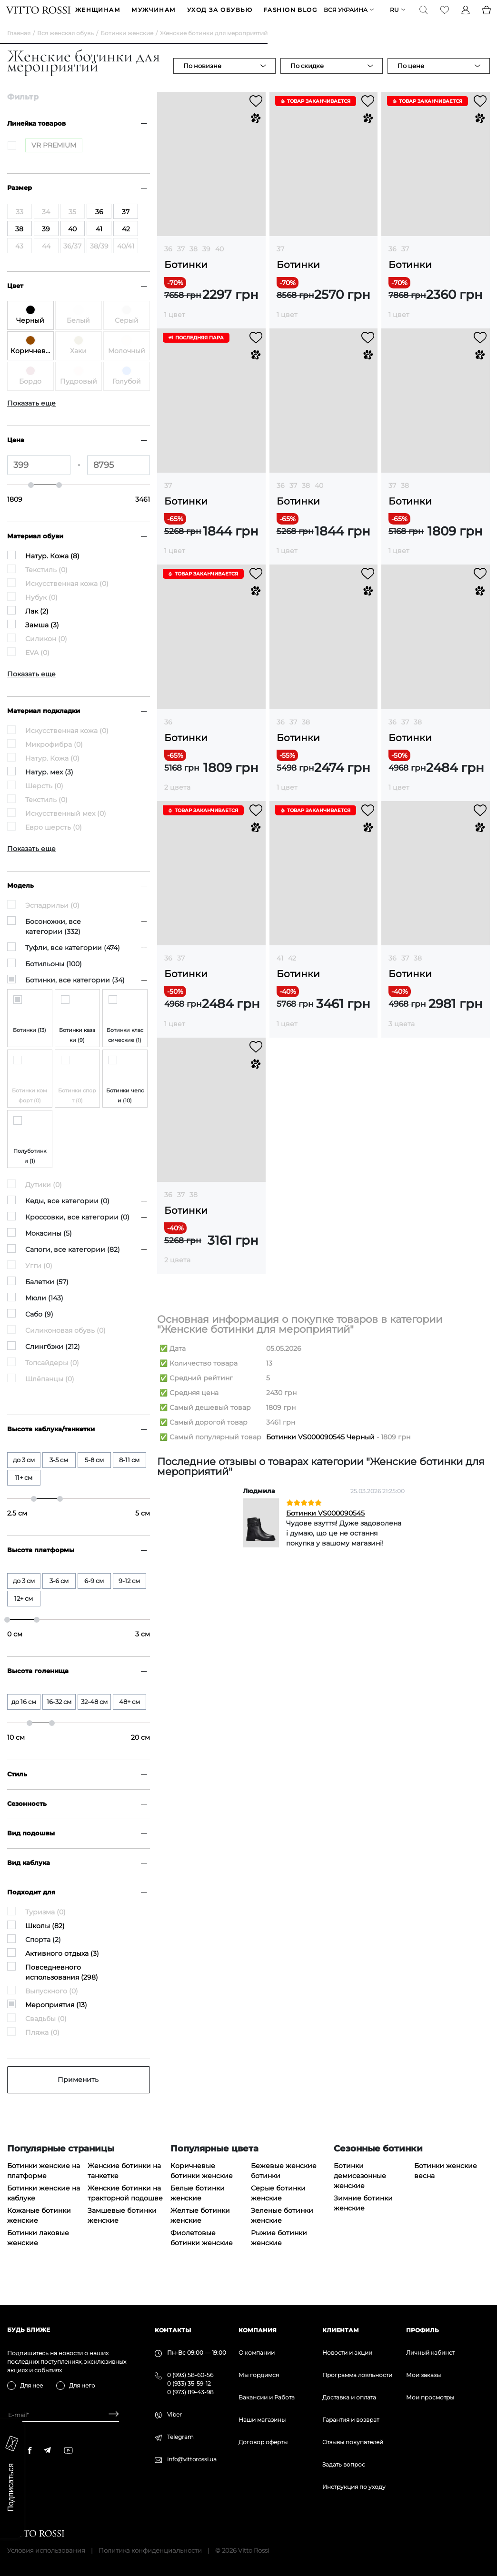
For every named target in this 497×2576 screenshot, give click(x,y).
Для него (82, 2385)
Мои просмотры (430, 2397)
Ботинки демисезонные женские (360, 2190)
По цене (411, 80)
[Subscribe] (110, 2414)
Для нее (31, 2385)
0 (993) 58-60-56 (190, 2374)
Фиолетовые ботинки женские (201, 2252)
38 (193, 263)
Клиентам (340, 2330)
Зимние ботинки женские (363, 2218)
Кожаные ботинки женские (39, 2230)
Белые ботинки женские (197, 2208)
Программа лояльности (357, 2374)
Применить (78, 2094)
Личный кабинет (430, 2352)
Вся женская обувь (65, 47)
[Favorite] (443, 17)
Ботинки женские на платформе (43, 2185)
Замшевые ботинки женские (122, 2230)
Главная (18, 47)
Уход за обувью (219, 17)
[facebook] (30, 2450)
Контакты (173, 2330)
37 (181, 263)
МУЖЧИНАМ (153, 17)
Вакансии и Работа (267, 2397)
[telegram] (47, 2450)
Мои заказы (423, 2374)
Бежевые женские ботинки (284, 2185)
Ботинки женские (126, 47)
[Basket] (485, 17)
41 (280, 973)
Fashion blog (290, 17)
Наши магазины (262, 2419)
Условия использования (46, 2550)
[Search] (422, 17)
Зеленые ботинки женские (282, 2230)
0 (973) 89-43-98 (190, 2392)
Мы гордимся (259, 2374)
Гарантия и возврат (350, 2419)
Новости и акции (347, 2352)
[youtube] (68, 2450)
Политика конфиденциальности (150, 2550)
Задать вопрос (343, 2464)
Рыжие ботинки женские (279, 2252)
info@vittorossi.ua (192, 2459)
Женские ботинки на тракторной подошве (125, 2208)
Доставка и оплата (349, 2397)
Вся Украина (345, 17)
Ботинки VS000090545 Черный (320, 1451)
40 (219, 263)
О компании (257, 2352)
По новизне (202, 80)
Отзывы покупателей (352, 2442)
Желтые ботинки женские (200, 2230)
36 (168, 263)
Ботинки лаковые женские (38, 2252)
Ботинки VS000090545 (325, 1528)
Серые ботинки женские (278, 2208)
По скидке (307, 80)
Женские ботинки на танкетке (124, 2185)
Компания (258, 2330)
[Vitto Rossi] (39, 17)
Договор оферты (263, 2442)
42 (292, 973)
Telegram (180, 2436)
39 (206, 263)
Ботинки (186, 280)
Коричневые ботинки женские (201, 2185)
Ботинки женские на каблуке (43, 2208)
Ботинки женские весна (445, 2185)
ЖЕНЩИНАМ (98, 17)
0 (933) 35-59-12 (189, 2383)
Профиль (422, 2330)
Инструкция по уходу (354, 2486)
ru (393, 17)
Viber (174, 2414)
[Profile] (464, 17)
